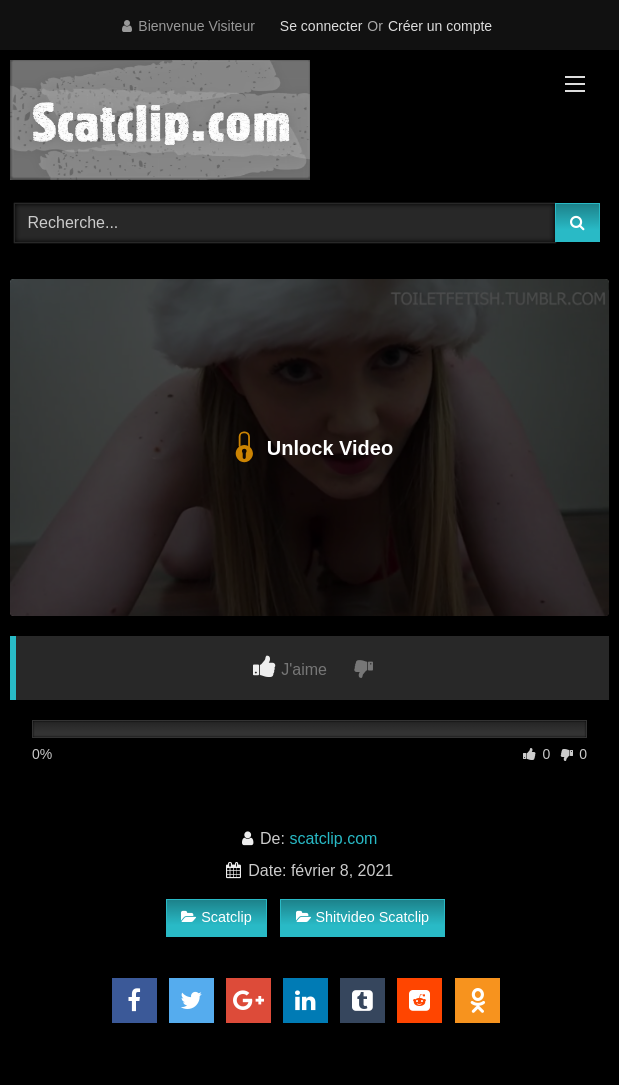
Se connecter (321, 26)
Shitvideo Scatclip (363, 917)
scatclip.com (333, 838)
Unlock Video (309, 448)
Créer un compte (440, 26)
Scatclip (216, 917)
